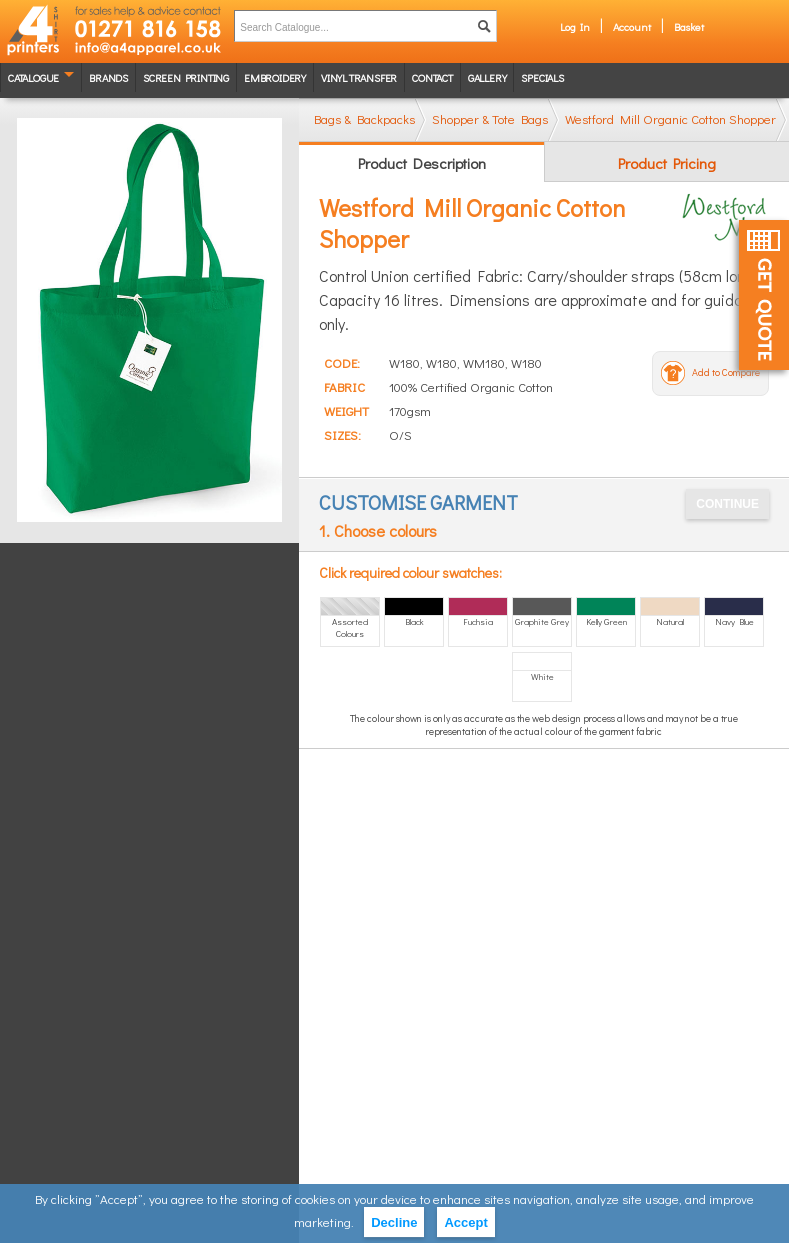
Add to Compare (726, 372)
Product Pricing (667, 163)
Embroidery (275, 77)
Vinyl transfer (359, 77)
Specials (542, 77)
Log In (575, 26)
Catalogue (33, 77)
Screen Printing (186, 77)
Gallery (487, 77)
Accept (465, 1222)
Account (632, 26)
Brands (108, 77)
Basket (689, 26)
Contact (432, 77)
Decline (394, 1222)
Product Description (422, 163)
